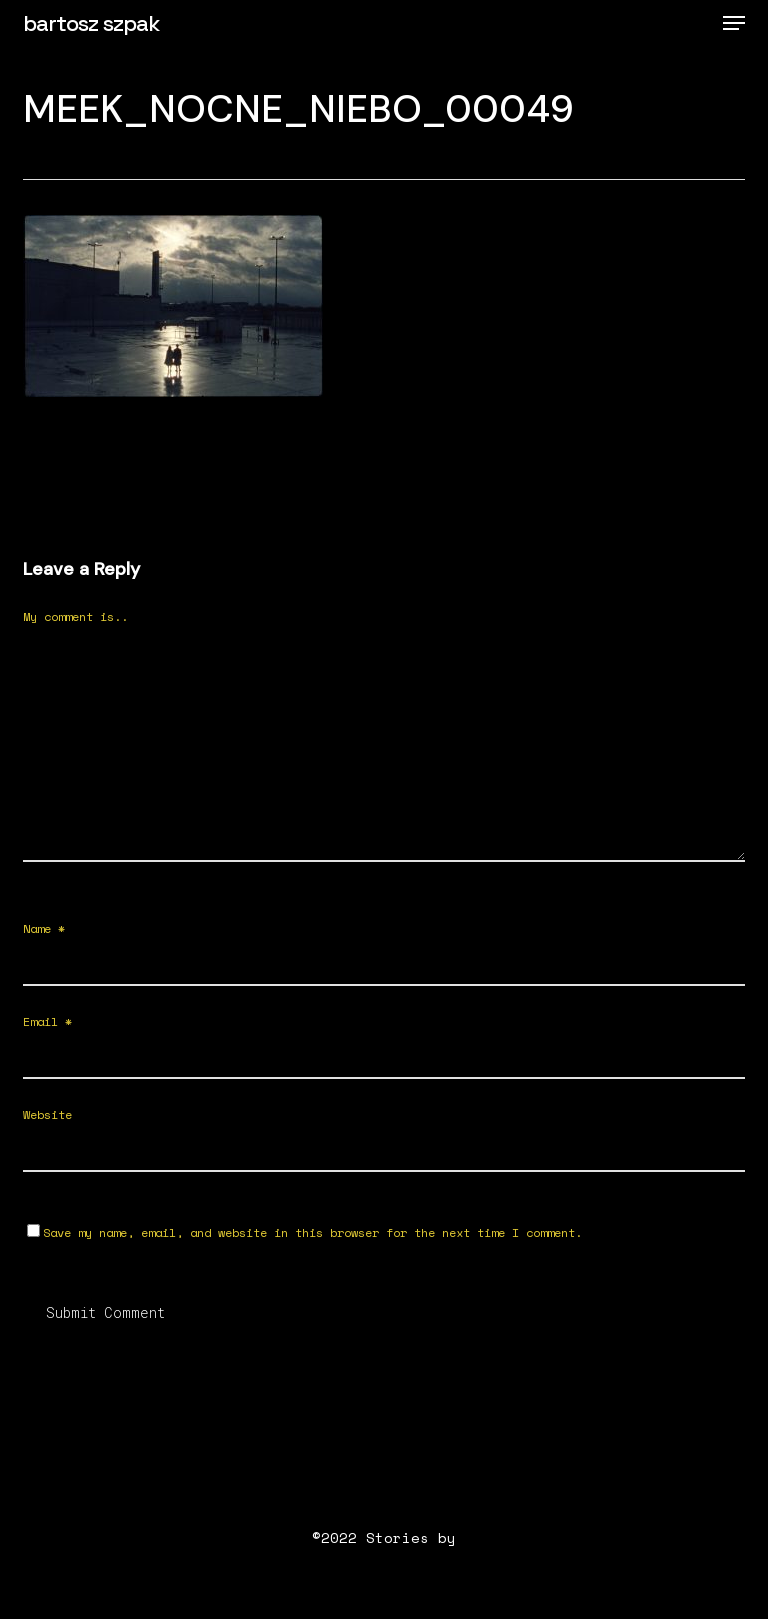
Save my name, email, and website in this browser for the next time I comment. (312, 1232)
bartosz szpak (91, 23)
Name (44, 928)
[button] (734, 23)
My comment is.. (75, 616)
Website (47, 1114)
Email (47, 1021)
